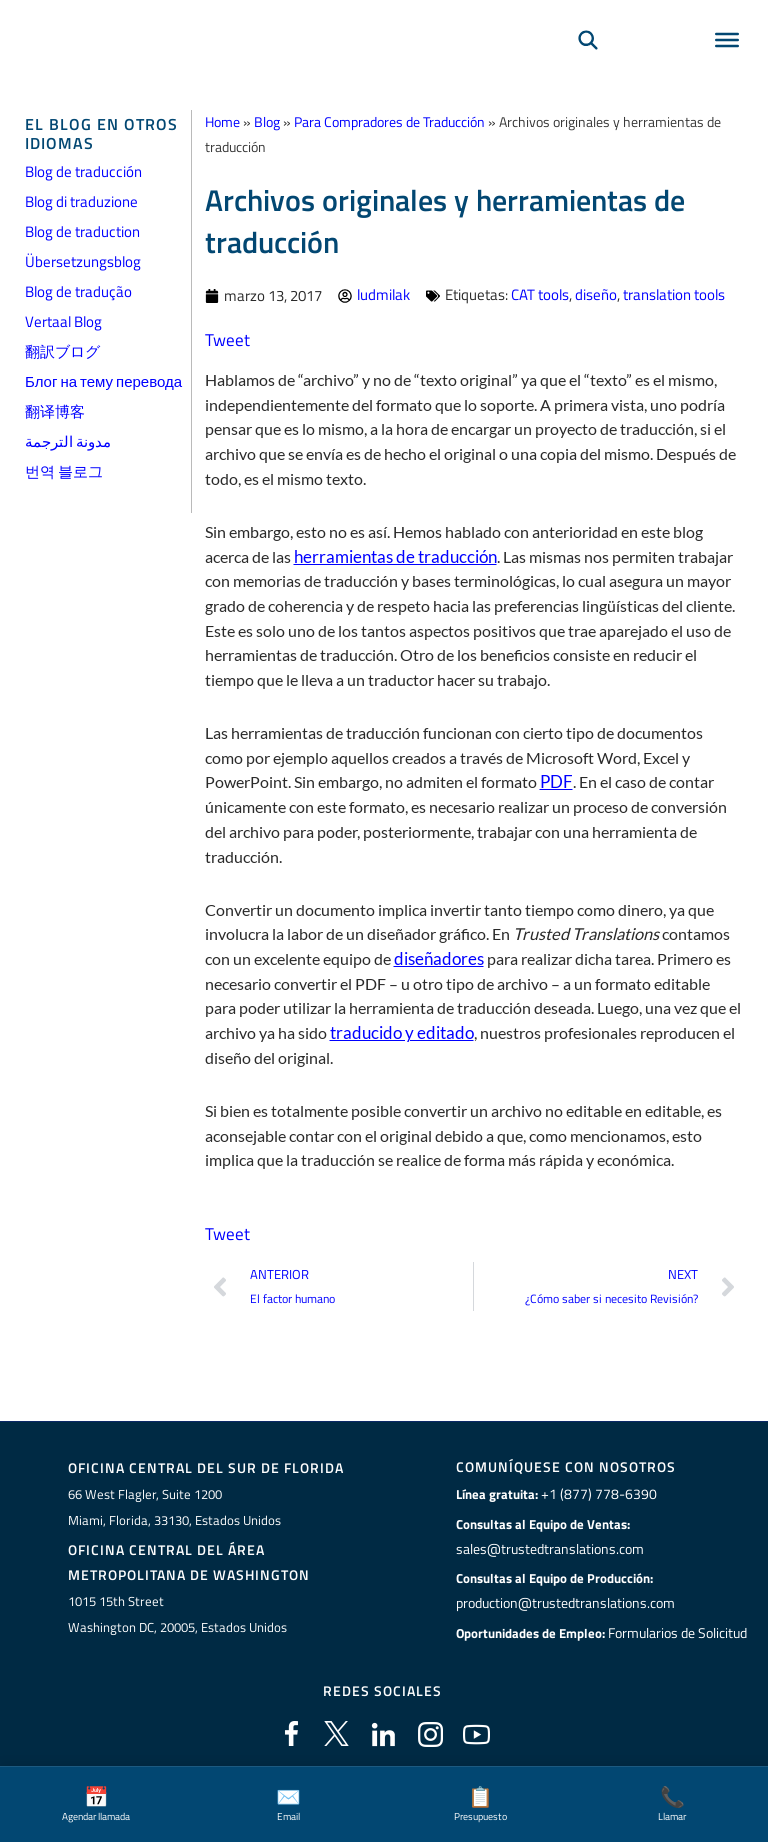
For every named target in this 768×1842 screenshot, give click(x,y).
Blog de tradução (78, 291)
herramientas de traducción (388, 555)
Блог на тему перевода (103, 381)
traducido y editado (397, 1031)
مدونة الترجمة (68, 441)
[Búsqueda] (588, 66)
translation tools (674, 294)
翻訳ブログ (62, 351)
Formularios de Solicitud (678, 1632)
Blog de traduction (82, 231)
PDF (555, 781)
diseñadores (436, 957)
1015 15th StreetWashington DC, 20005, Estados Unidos (177, 1613)
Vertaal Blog (63, 321)
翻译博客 (55, 411)
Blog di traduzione (81, 201)
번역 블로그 (64, 471)
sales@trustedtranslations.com (547, 1548)
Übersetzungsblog (83, 261)
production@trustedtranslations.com (563, 1603)
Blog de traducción (83, 171)
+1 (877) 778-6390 (594, 1494)
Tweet (225, 339)
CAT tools (540, 294)
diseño (596, 294)
